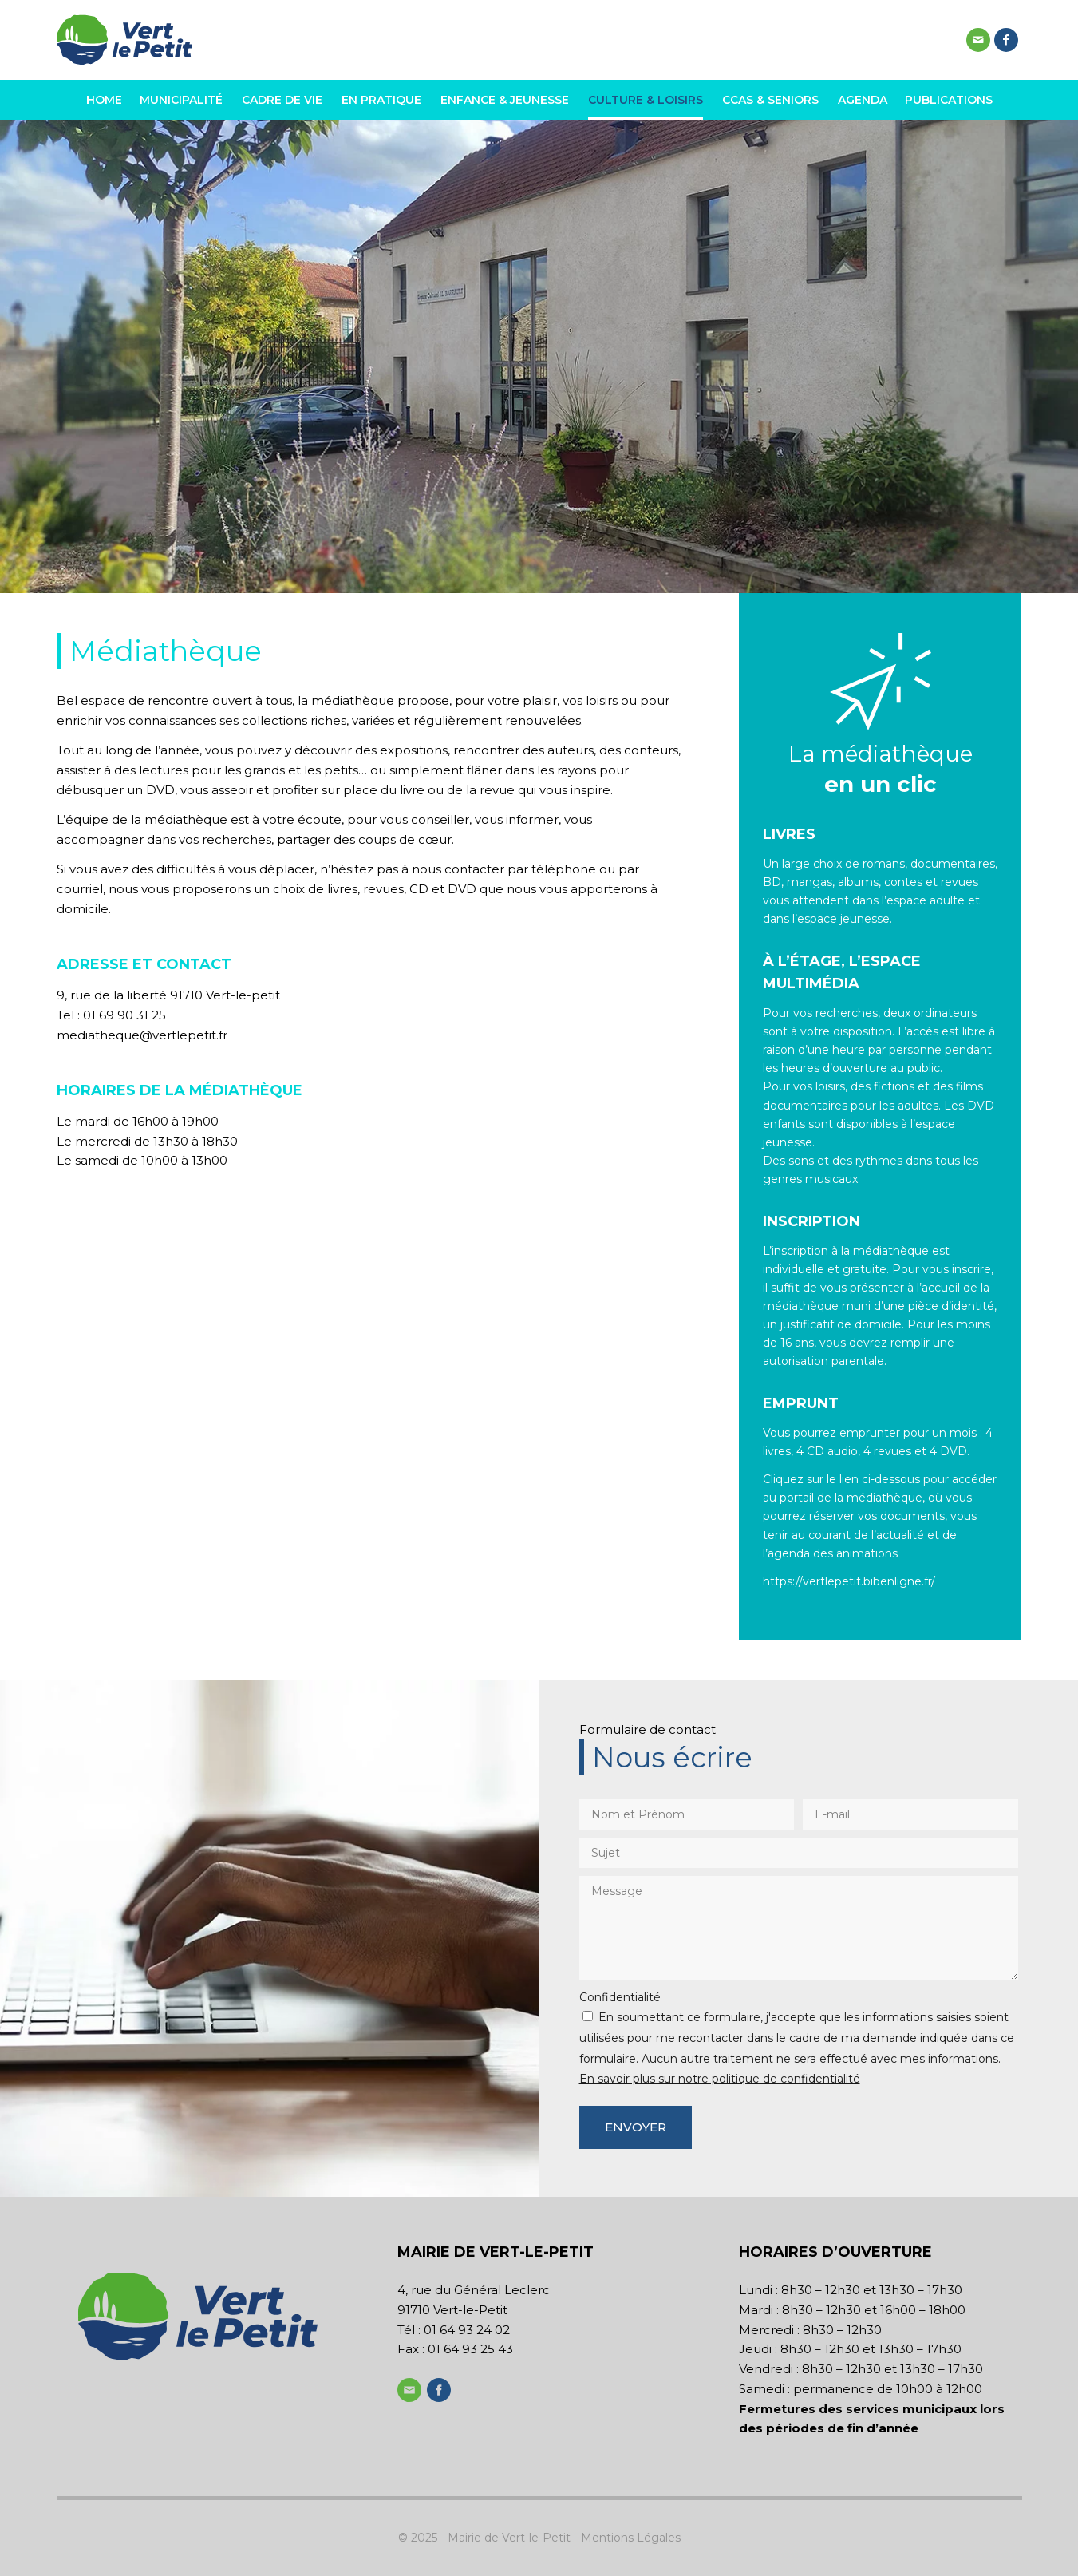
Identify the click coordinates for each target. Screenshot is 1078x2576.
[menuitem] (108, 100)
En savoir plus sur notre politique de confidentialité (719, 2078)
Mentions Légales (631, 2537)
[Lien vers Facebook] (1006, 40)
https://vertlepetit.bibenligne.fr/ (849, 1581)
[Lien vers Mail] (978, 40)
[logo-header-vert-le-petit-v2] (124, 40)
